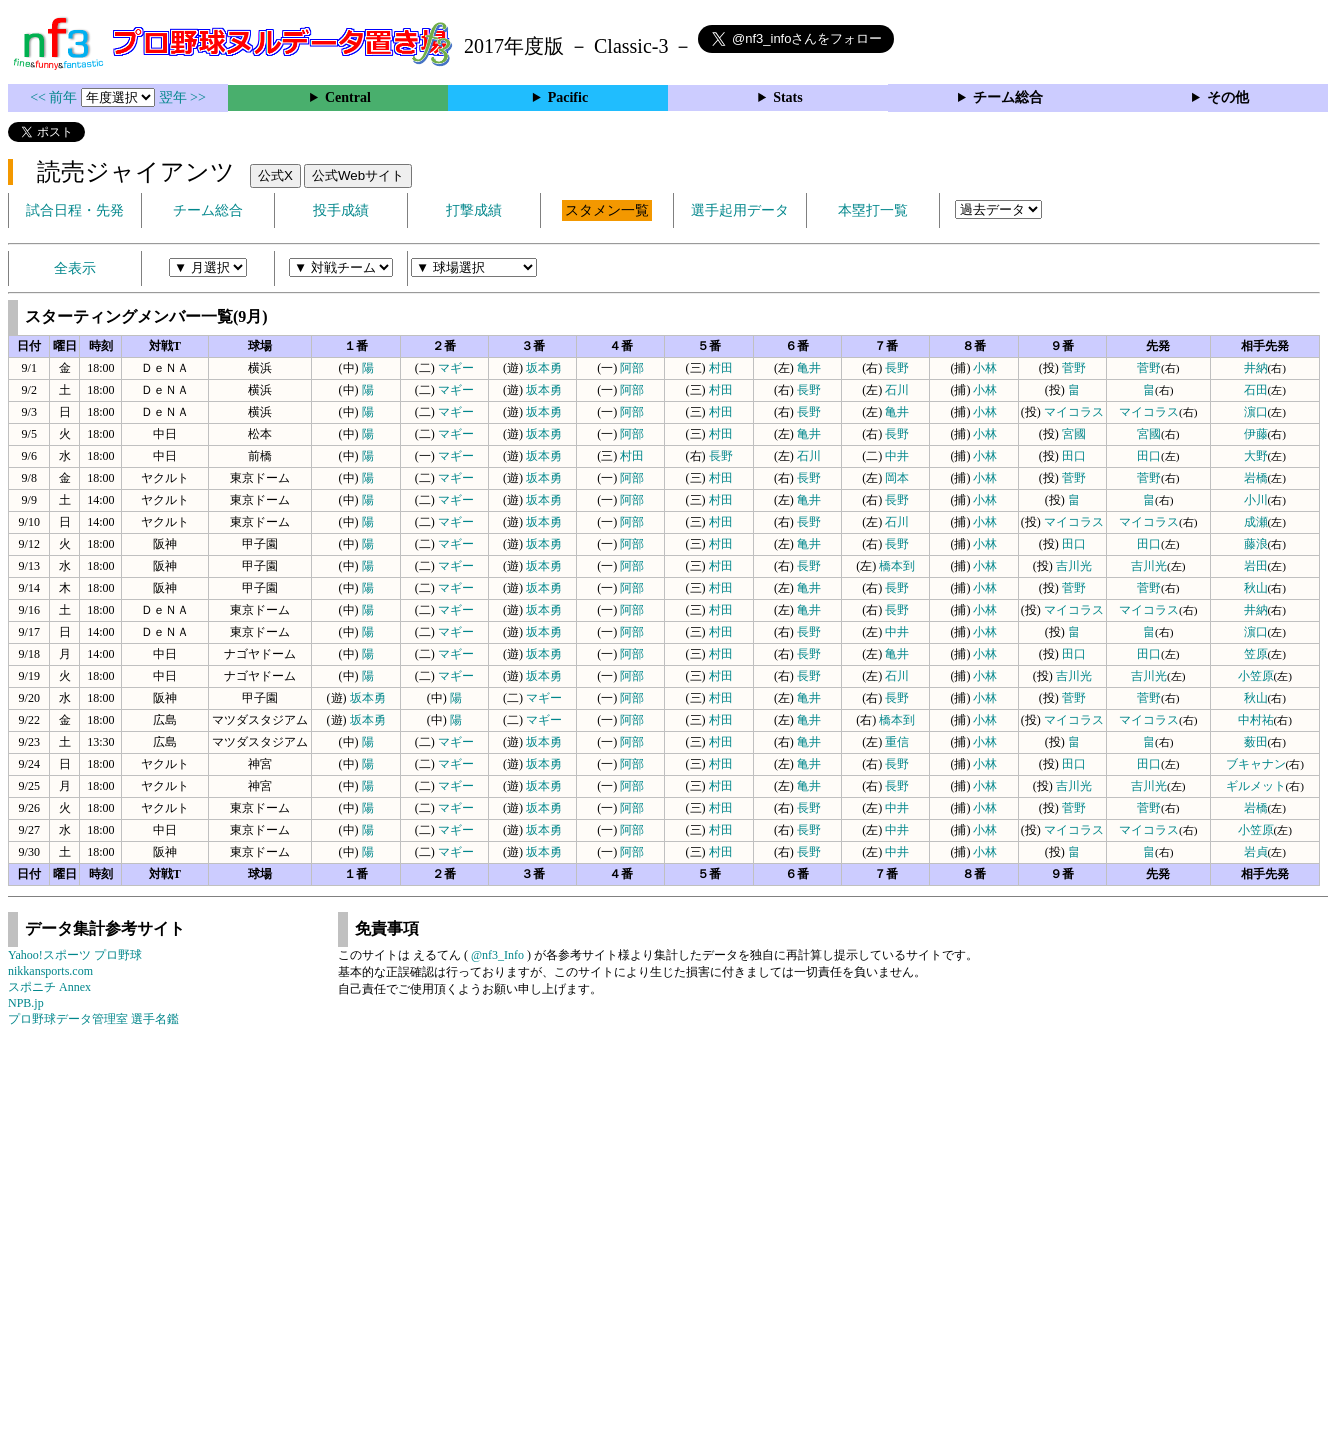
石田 (1256, 390)
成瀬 (1256, 522)
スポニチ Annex (49, 987)
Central (348, 97)
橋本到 (897, 566)
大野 (1256, 456)
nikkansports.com (50, 971)
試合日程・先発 (75, 210)
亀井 (809, 368)
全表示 (75, 268)
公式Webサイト (358, 175)
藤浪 (1256, 544)
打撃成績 (474, 210)
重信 (897, 742)
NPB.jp (26, 1003)
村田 (721, 368)
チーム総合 (1008, 97)
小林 (985, 368)
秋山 (1256, 588)
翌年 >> (182, 97)
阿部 (632, 368)
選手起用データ (740, 210)
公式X (275, 175)
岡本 (897, 478)
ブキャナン (1256, 764)
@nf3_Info (497, 955)
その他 (1228, 97)
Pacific (568, 97)
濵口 (1256, 412)
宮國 (1074, 434)
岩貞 (1256, 852)
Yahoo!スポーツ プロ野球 (75, 955)
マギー (456, 368)
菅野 (1074, 368)
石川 (897, 390)
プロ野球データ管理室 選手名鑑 (93, 1019)
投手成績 (341, 210)
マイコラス (1074, 412)
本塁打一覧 (873, 210)
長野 (897, 368)
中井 (897, 456)
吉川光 (1074, 566)
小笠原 (1256, 676)
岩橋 (1256, 478)
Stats (788, 97)
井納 (1256, 368)
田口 (1074, 456)
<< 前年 (55, 97)
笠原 (1256, 654)
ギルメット (1256, 786)
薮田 (1256, 742)
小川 (1256, 500)
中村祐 (1256, 720)
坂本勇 (544, 368)
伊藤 (1256, 434)
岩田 (1256, 566)
